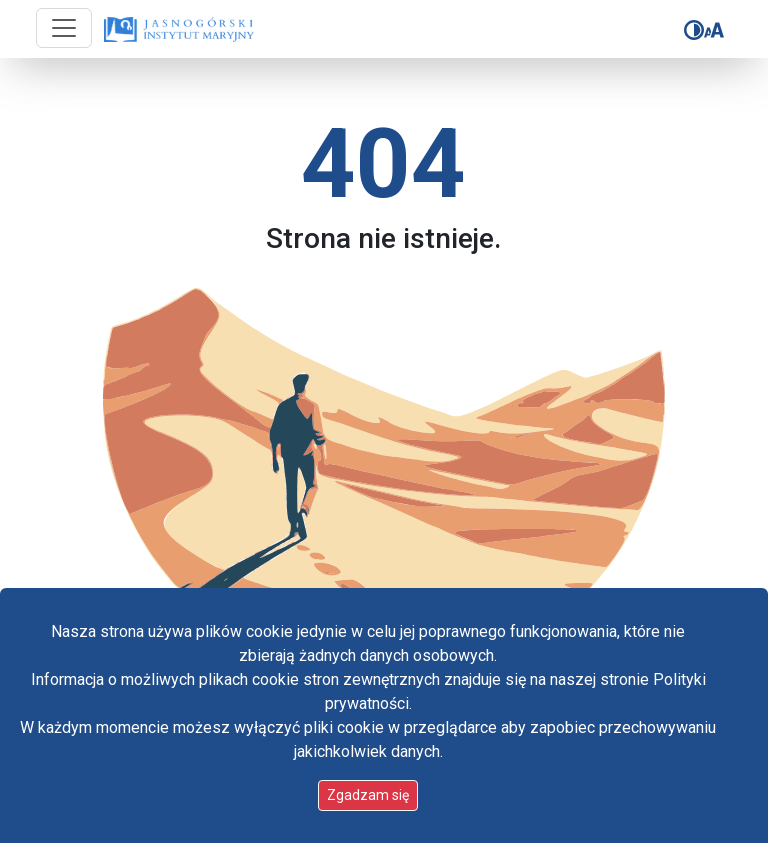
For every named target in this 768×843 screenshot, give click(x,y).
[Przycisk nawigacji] (64, 28)
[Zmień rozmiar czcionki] (714, 30)
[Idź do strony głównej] (179, 30)
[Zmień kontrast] (694, 30)
